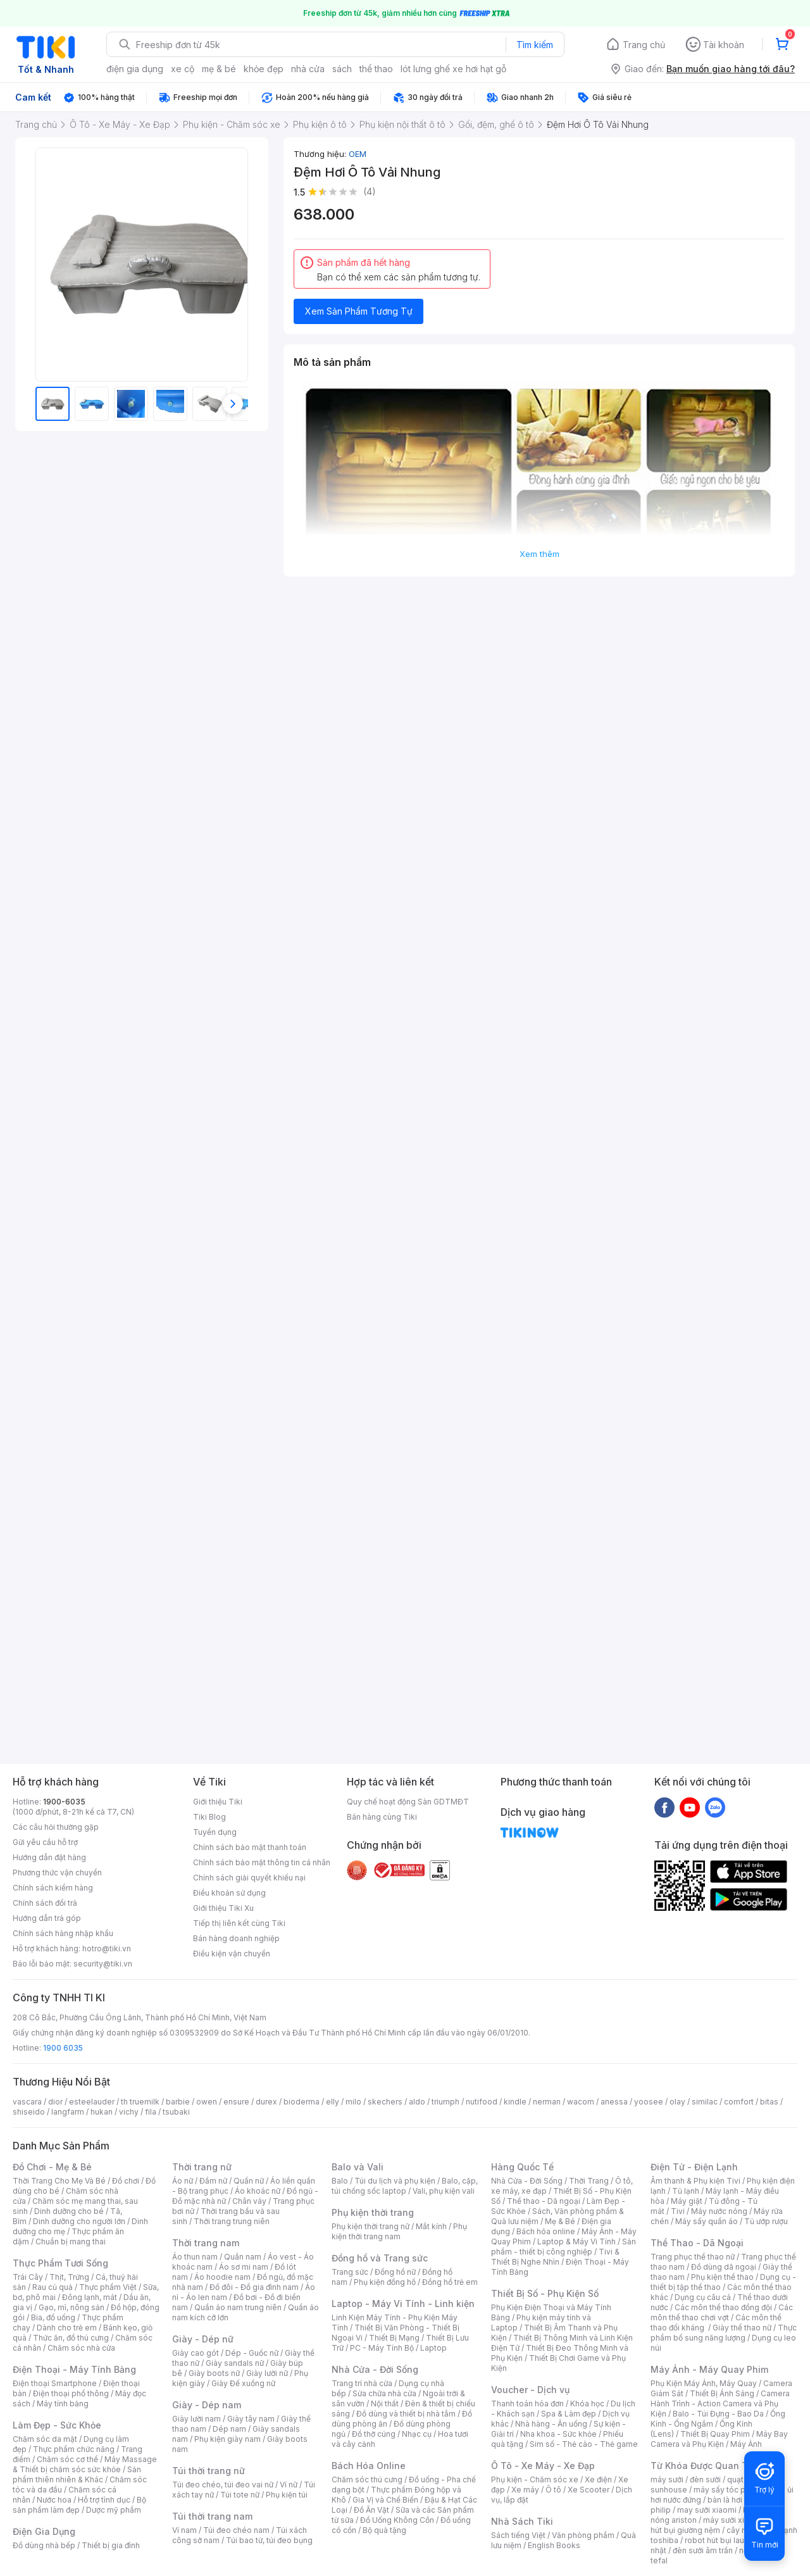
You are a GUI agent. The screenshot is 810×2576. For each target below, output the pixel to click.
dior (55, 2101)
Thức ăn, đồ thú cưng (71, 2337)
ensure (236, 2101)
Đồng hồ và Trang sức (380, 2258)
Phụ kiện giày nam (227, 2439)
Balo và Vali (357, 2166)
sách (342, 68)
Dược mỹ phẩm (113, 2510)
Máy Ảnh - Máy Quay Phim (709, 2369)
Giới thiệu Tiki (217, 1801)
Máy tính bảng (63, 2403)
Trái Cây (28, 2277)
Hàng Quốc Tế (522, 2166)
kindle (515, 2101)
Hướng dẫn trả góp (47, 1918)
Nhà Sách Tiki (522, 2521)
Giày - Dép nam (206, 2404)
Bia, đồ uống (53, 2317)
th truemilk (140, 2101)
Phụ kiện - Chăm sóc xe (534, 2479)
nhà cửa (308, 68)
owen (206, 2101)
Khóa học (587, 2403)
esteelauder (92, 2101)
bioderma (302, 2101)
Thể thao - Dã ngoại (543, 2201)
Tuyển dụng (215, 1832)
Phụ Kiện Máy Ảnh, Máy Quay (704, 2383)
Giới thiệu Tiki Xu (223, 1908)
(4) (369, 191)
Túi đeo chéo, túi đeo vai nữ (222, 2484)
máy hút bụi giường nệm (718, 2525)
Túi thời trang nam (212, 2516)
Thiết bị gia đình (111, 2545)
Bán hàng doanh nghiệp (236, 1938)
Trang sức (350, 2272)
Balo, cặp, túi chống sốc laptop (405, 2186)
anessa (614, 2101)
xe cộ (182, 68)
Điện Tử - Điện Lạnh (694, 2166)
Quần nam (242, 2256)
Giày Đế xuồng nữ (243, 2383)
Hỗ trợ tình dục (104, 2499)
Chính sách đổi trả (45, 1903)
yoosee (648, 2101)
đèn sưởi (705, 2479)
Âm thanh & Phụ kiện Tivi (695, 2180)
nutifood (481, 2101)
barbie (178, 2101)
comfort (739, 2101)
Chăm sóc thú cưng (367, 2479)
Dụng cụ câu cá (703, 2297)
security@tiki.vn (102, 1963)
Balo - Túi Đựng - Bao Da (718, 2413)
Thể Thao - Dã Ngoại (697, 2242)
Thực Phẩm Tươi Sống (60, 2263)
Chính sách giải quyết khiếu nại (249, 1877)
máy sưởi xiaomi (733, 2520)
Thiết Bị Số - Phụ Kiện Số (545, 2293)
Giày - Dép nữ (203, 2339)
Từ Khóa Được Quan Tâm (706, 2465)
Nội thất (385, 2403)
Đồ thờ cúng (374, 2434)
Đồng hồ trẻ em (450, 2282)
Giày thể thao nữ (742, 2327)
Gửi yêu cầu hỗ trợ (45, 1842)
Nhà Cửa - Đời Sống (375, 2369)
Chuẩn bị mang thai (70, 2241)
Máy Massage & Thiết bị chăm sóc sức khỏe (85, 2464)
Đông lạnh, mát (89, 2297)
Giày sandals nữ (235, 2363)
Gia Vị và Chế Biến (385, 2499)
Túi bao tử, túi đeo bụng (269, 2540)
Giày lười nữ (267, 2373)
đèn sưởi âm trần (703, 2550)
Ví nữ (288, 2484)
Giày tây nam (251, 2418)
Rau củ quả (52, 2287)
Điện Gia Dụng (44, 2531)
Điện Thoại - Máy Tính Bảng (74, 2369)
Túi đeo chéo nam (236, 2530)
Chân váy (249, 2201)
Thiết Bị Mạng (394, 2337)
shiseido (29, 2111)
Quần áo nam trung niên (238, 2307)
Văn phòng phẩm (583, 2535)
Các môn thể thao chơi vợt (722, 2312)
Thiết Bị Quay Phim (715, 2434)
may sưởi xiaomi (707, 2510)
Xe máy (525, 2489)
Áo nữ (182, 2180)
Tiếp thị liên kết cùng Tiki (239, 1923)
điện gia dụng (134, 68)
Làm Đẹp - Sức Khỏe (57, 2425)
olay (677, 2101)
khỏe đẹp (264, 68)
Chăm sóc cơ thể (67, 2459)
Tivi (678, 2211)
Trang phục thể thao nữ (693, 2256)
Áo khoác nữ (257, 2191)
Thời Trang (589, 2180)
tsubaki (176, 2111)
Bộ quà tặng (384, 2530)
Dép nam (229, 2429)
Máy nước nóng (719, 2211)
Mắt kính (431, 2226)
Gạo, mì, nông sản (71, 2307)
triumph (445, 2101)
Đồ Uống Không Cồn (397, 2520)
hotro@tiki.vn (106, 1948)
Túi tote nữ (239, 2494)
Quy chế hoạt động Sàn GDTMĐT (408, 1801)
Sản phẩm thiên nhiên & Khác (77, 2474)
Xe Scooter (588, 2489)
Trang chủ (644, 44)
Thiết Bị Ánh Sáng (722, 2393)
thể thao (376, 68)
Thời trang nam (205, 2242)
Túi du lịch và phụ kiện (394, 2180)
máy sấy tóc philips (729, 2489)
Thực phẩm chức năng (74, 2449)
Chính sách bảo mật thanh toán (249, 1847)
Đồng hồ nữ (395, 2272)
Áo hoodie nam (222, 2277)
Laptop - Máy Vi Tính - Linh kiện (403, 2303)
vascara (27, 2101)
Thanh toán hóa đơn (527, 2403)
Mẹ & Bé (560, 2221)
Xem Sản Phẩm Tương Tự (359, 311)
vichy (129, 2111)
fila (150, 2111)
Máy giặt (686, 2201)
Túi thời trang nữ (208, 2470)
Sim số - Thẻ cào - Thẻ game (584, 2444)
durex (266, 2101)
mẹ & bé (219, 68)
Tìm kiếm (534, 44)
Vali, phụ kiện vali (444, 2191)
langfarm (67, 2111)
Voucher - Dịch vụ (530, 2389)
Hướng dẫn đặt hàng (49, 1857)
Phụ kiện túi (287, 2494)
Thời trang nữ (202, 2166)
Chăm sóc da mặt (45, 2439)
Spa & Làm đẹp (568, 2413)
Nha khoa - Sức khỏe (558, 2434)
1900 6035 (63, 2048)
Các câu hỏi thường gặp (56, 1827)
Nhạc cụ (417, 2434)
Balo (340, 2180)
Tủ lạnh (685, 2191)
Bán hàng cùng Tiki (382, 1817)
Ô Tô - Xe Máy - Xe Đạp (543, 2465)
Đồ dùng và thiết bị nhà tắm (406, 2413)
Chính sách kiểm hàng (53, 1887)
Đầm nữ (213, 2180)
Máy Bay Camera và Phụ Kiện (719, 2439)
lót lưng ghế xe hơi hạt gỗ (453, 68)
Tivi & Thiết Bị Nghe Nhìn (555, 2257)
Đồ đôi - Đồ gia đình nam (254, 2287)
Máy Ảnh (746, 2444)
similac (705, 2101)
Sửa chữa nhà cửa (384, 2393)
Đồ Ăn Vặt (371, 2510)
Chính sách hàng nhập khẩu (63, 1933)
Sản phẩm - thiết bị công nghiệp (563, 2246)
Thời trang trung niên (232, 2221)
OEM (357, 154)
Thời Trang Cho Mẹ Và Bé (59, 2180)
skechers (385, 2101)
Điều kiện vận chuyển (231, 1953)
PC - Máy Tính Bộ (382, 2348)
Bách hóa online (545, 2231)
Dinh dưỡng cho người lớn (79, 2221)
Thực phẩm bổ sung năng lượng (724, 2332)
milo (353, 2101)
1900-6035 (64, 1801)
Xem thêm (539, 554)
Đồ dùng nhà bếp (44, 2545)
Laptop (433, 2348)
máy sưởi (667, 2479)
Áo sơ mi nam (243, 2267)
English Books (554, 2545)
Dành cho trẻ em (67, 2327)
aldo (417, 2101)
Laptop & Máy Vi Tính (576, 2241)
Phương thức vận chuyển (57, 1872)
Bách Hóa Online (369, 2465)
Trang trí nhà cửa (362, 2383)
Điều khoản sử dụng (229, 1893)
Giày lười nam (196, 2418)
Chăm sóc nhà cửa (81, 2348)
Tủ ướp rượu (766, 2221)
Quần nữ (249, 2180)
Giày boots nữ (214, 2373)
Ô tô (553, 2489)
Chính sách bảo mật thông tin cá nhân (261, 1862)
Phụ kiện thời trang (373, 2212)
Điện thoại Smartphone (55, 2383)
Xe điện (598, 2479)
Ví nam (184, 2530)
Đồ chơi (125, 2180)
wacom (580, 2101)
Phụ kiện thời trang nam (399, 2231)
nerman (547, 2101)
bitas (769, 2101)
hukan (101, 2111)
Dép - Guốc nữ (251, 2353)
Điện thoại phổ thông (71, 2393)
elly (332, 2101)
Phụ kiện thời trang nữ (370, 2226)
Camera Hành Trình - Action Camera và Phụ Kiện (720, 2403)
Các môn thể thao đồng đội (723, 2307)
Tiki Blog (209, 1817)
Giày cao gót (195, 2353)
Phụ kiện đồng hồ (385, 2282)
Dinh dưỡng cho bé (69, 2211)
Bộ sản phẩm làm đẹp (79, 2505)
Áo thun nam (195, 2256)
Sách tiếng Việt (518, 2535)
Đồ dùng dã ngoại (723, 2267)
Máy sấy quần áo (706, 2221)
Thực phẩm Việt (108, 2287)
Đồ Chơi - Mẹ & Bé (52, 2166)
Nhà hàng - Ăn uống (551, 2424)
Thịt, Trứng (69, 2277)
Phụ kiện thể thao (722, 2277)
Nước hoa (54, 2499)
